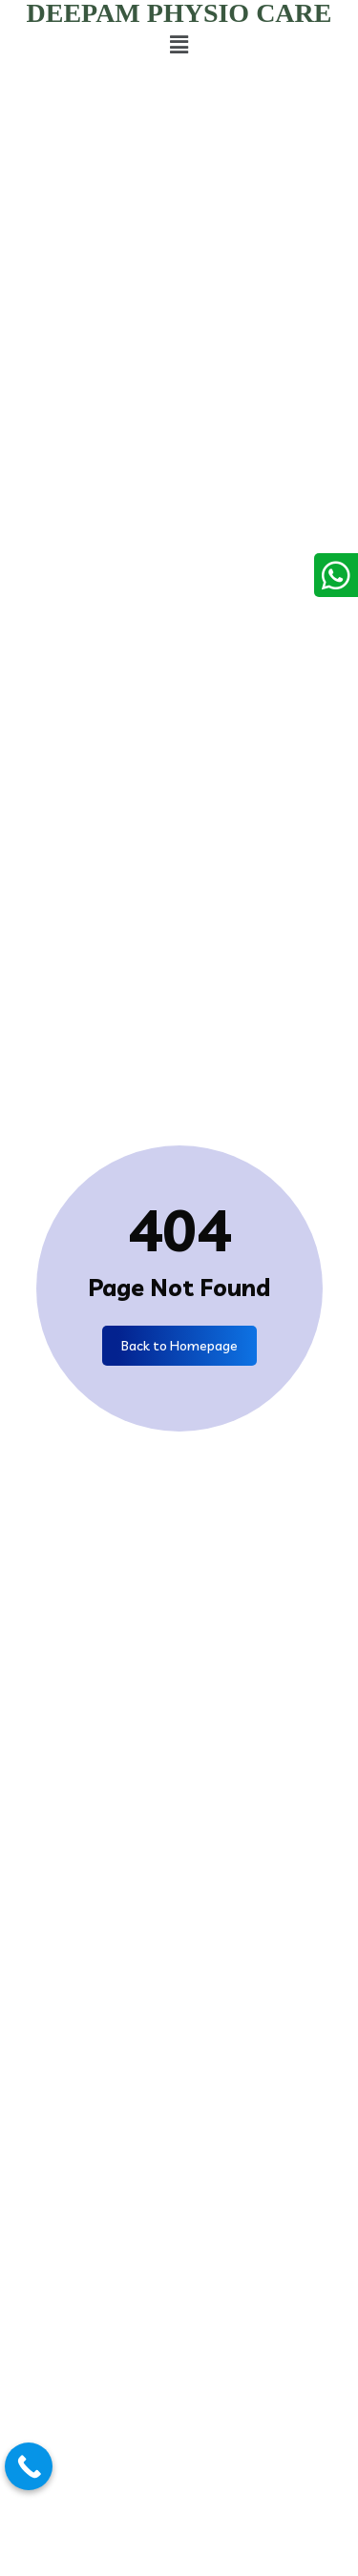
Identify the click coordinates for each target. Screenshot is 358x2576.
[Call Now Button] (29, 2466)
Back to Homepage (179, 1345)
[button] (178, 44)
